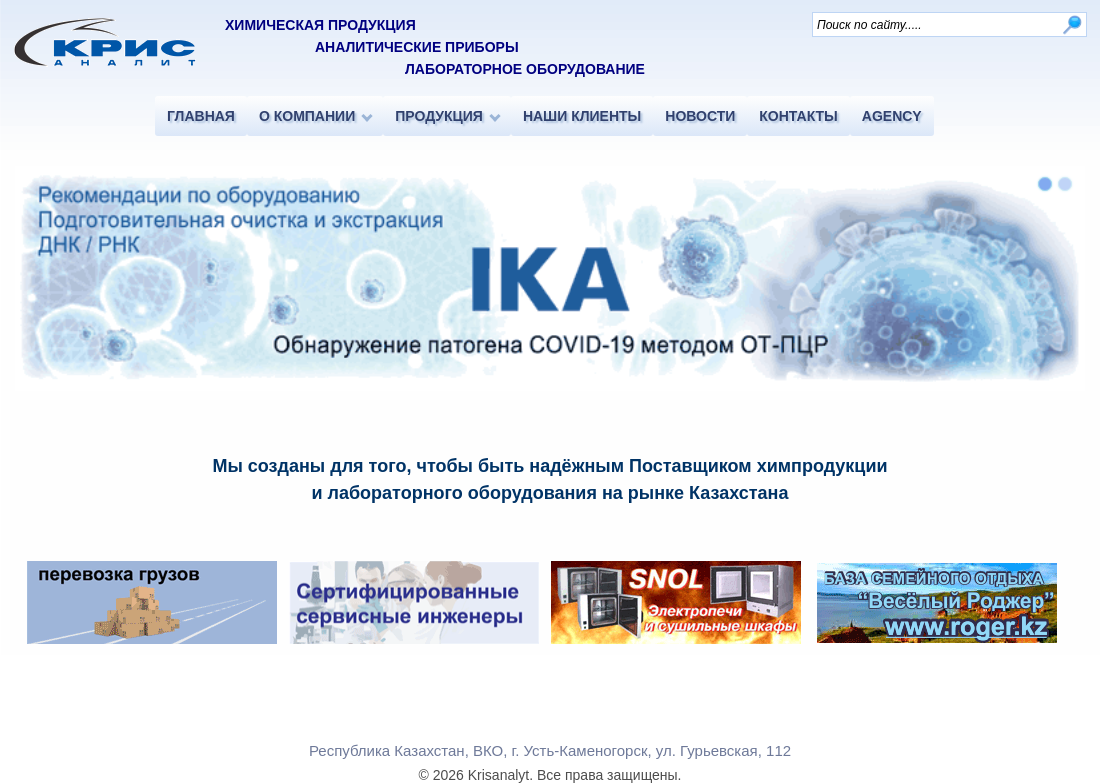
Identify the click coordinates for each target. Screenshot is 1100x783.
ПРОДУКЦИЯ (439, 116)
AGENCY (892, 116)
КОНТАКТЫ (798, 116)
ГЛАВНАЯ (201, 116)
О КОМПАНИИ (307, 116)
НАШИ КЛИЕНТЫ (582, 116)
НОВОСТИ (700, 116)
